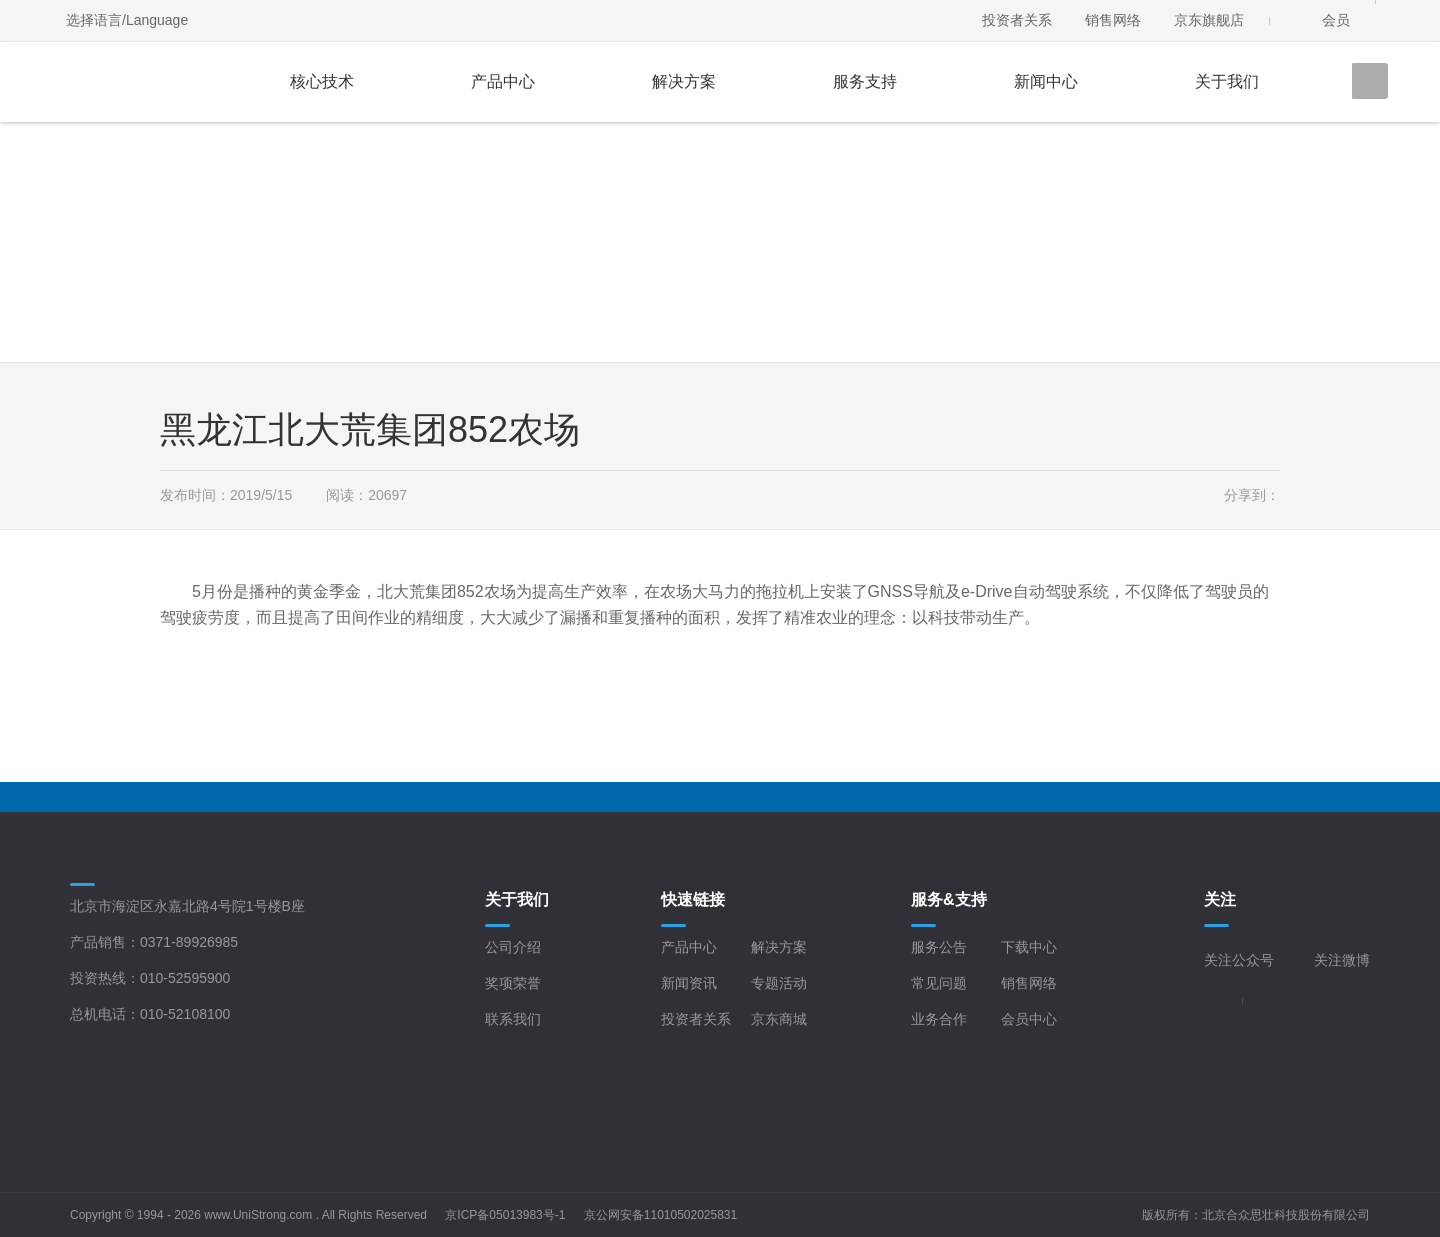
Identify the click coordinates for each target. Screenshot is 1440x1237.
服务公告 (939, 947)
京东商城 (779, 1019)
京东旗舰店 (1209, 20)
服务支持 (865, 81)
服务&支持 (949, 899)
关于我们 (1227, 81)
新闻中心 (1046, 81)
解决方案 (684, 81)
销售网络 (1113, 20)
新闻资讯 (689, 983)
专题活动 (779, 983)
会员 (1336, 20)
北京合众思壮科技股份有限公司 (1286, 1215)
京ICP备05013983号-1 (505, 1215)
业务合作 (939, 1019)
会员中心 (1029, 1019)
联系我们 (513, 1019)
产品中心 (503, 81)
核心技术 (322, 81)
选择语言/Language (127, 20)
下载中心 (1029, 947)
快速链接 (693, 899)
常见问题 (939, 983)
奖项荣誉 (513, 983)
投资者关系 (1017, 20)
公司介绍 (513, 947)
